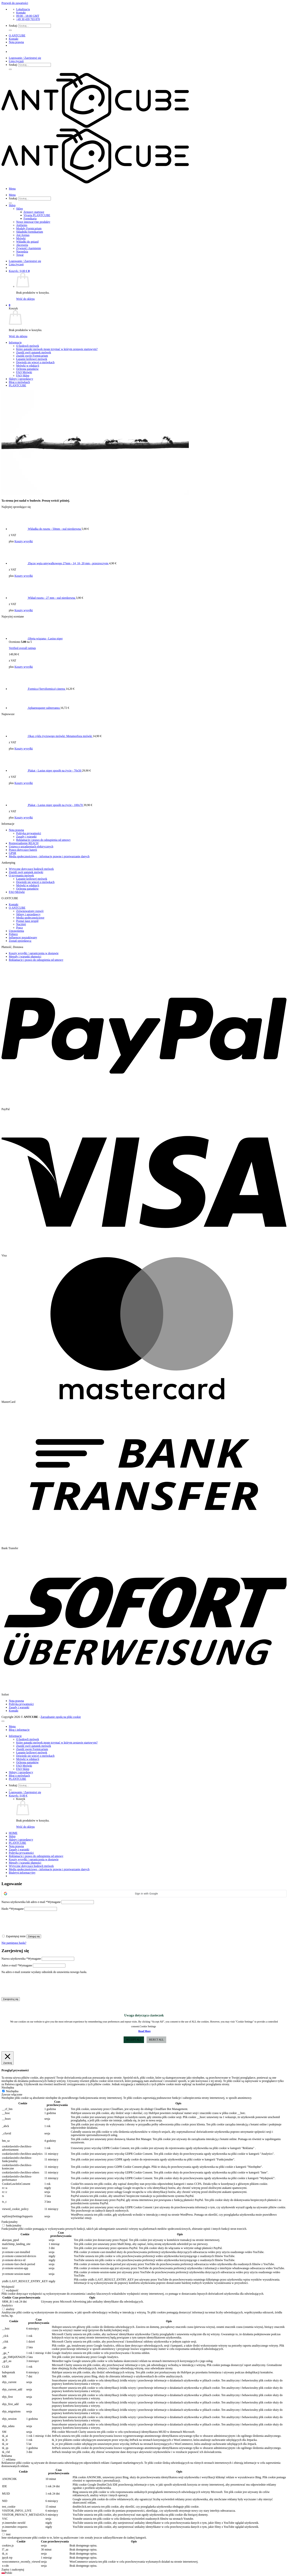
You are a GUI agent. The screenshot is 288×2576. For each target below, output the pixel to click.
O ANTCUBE (17, 35)
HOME (13, 1833)
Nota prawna (16, 42)
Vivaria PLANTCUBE (37, 215)
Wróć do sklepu (25, 298)
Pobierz (13, 934)
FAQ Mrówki (24, 372)
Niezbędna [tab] (7, 2087)
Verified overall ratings (22, 648)
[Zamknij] (7, 2058)
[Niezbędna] (3, 2091)
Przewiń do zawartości (14, 3)
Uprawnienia (16, 930)
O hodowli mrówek (27, 345)
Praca (19, 927)
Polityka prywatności (28, 833)
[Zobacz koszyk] (18, 1795)
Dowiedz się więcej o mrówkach (35, 362)
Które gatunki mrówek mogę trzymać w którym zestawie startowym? (57, 349)
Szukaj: (13, 25)
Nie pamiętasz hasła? (13, 1942)
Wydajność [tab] (8, 2286)
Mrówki (21, 238)
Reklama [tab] (6, 2455)
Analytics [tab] (7, 2305)
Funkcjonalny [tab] (9, 2221)
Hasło (12, 1908)
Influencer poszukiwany (23, 937)
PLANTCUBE (17, 385)
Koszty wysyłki (24, 541)
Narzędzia (22, 251)
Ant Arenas (22, 235)
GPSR (12, 853)
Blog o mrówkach (19, 382)
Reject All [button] (156, 2039)
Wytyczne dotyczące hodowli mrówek (31, 868)
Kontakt (13, 38)
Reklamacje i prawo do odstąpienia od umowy (43, 839)
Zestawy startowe (34, 211)
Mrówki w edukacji (27, 365)
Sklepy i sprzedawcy (21, 378)
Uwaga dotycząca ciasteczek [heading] (144, 2015)
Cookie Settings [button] (148, 2026)
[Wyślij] (10, 30)
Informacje (15, 342)
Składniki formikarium (29, 231)
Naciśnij (21, 924)
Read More (144, 2031)
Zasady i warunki (26, 836)
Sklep (12, 205)
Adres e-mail (16, 1965)
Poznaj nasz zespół (27, 920)
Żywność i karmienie (28, 248)
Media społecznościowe (30, 917)
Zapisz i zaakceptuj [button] (12, 2569)
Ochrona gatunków (27, 368)
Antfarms (21, 225)
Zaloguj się (34, 1936)
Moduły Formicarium (29, 228)
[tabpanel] (144, 2158)
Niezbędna (12, 2091)
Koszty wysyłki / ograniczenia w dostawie (34, 953)
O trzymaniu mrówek (21, 875)
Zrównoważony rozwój (30, 911)
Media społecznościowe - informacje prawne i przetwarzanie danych (49, 856)
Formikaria (30, 218)
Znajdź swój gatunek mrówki (26, 872)
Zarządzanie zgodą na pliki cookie (61, 1716)
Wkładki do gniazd (27, 241)
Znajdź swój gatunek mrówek (33, 352)
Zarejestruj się (10, 1999)
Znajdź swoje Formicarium (32, 355)
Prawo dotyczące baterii (23, 849)
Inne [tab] (4, 2530)
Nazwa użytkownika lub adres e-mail (31, 1901)
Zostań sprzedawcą (20, 940)
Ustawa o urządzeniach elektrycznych (31, 846)
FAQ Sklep (22, 375)
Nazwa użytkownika (21, 1958)
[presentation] (29, 1921)
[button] (25, 57)
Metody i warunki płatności (25, 956)
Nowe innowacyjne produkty (33, 221)
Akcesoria (22, 244)
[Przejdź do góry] (2, 1721)
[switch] (3, 2225)
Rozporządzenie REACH (23, 843)
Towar (20, 254)
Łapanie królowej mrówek (31, 359)
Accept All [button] (133, 2039)
